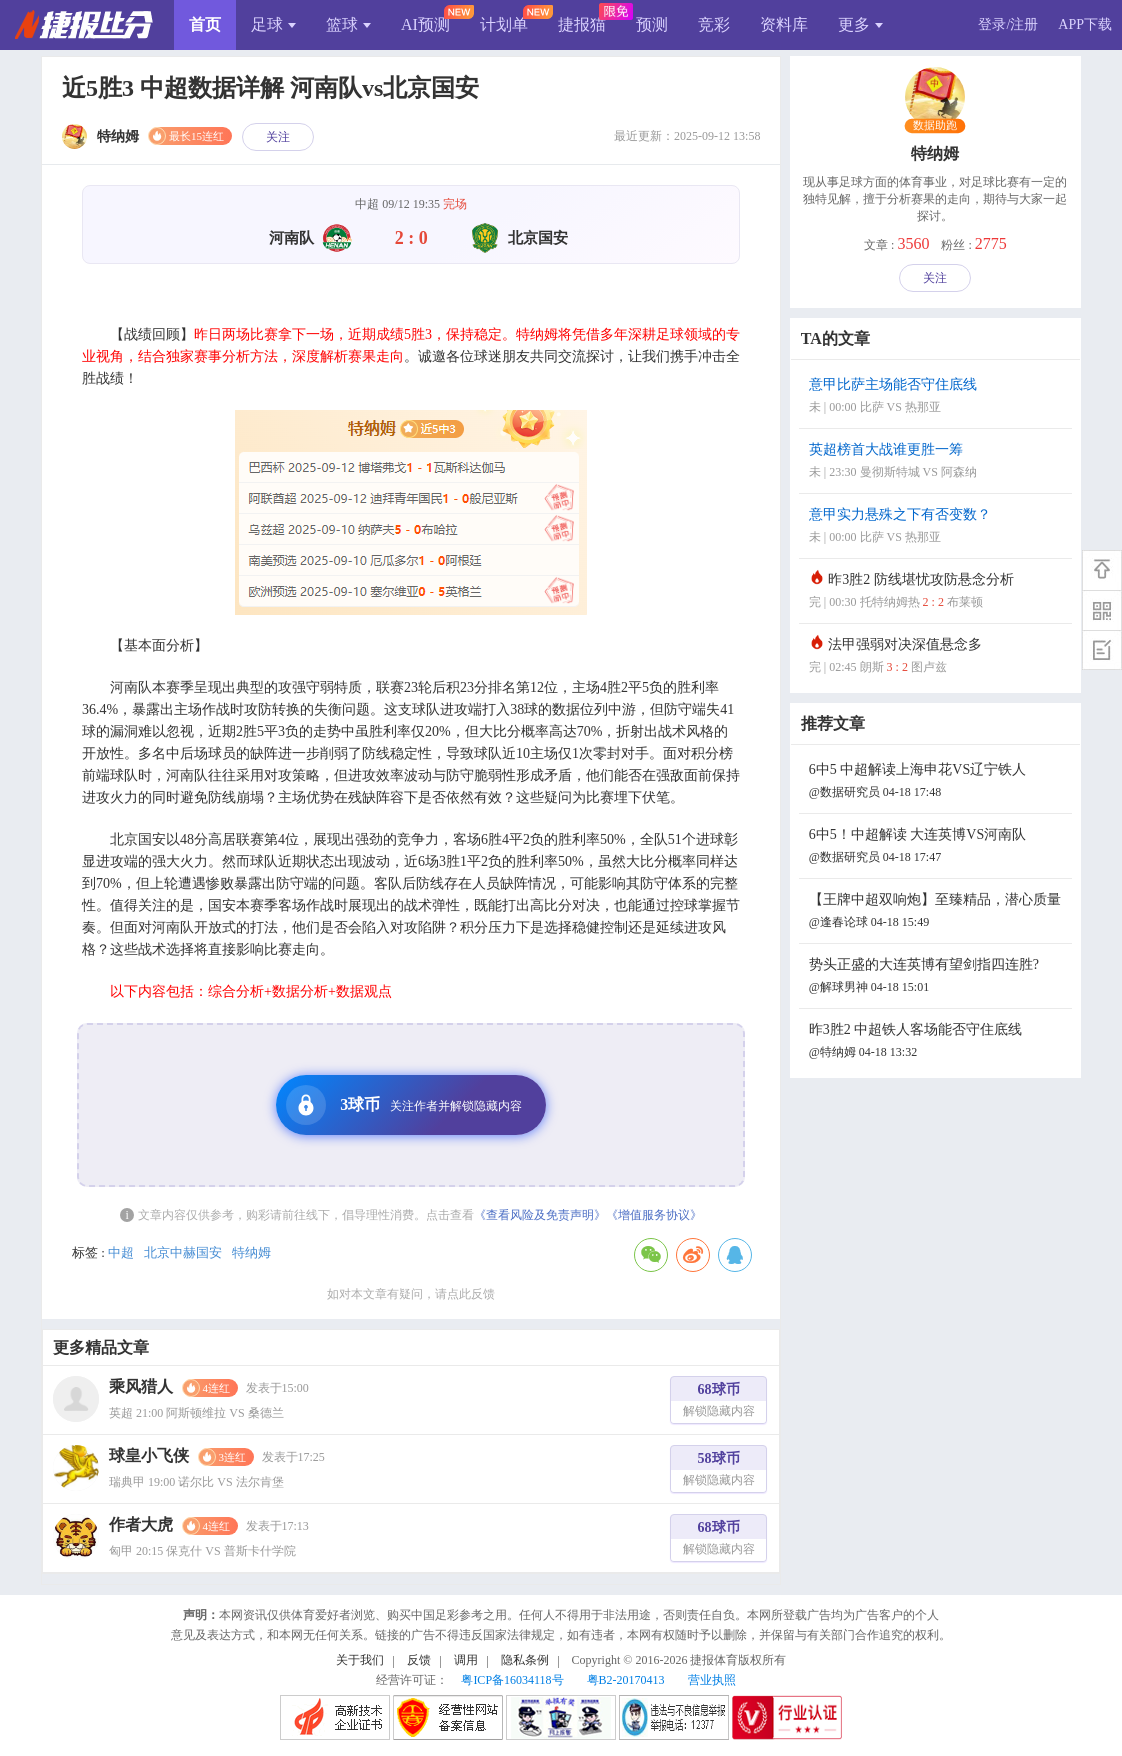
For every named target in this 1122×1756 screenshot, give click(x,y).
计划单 (504, 24)
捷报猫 (582, 24)
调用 (466, 1660)
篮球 (348, 24)
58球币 (719, 1471)
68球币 (719, 1402)
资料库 (784, 24)
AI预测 (425, 24)
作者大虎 (141, 1524)
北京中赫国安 (183, 1252)
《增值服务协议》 (654, 1215)
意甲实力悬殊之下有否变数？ (938, 527)
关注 (278, 137)
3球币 (404, 1105)
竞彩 (714, 24)
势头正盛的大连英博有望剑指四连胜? (938, 977)
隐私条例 (525, 1660)
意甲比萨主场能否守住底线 (938, 397)
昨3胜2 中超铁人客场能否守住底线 (938, 1042)
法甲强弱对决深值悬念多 (938, 657)
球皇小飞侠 (149, 1455)
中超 (121, 1252)
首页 (205, 24)
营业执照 (712, 1680)
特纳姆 (251, 1252)
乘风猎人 (141, 1386)
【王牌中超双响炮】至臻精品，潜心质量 (938, 912)
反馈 (419, 1660)
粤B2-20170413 (626, 1680)
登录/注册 (1008, 24)
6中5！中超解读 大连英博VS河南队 (938, 847)
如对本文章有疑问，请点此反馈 (411, 1294)
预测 (652, 24)
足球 (273, 24)
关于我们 (360, 1660)
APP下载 (1085, 24)
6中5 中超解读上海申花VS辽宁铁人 (938, 782)
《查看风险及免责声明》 (540, 1215)
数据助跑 (935, 126)
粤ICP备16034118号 (512, 1680)
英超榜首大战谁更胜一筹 (938, 462)
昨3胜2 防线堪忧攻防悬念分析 (938, 592)
